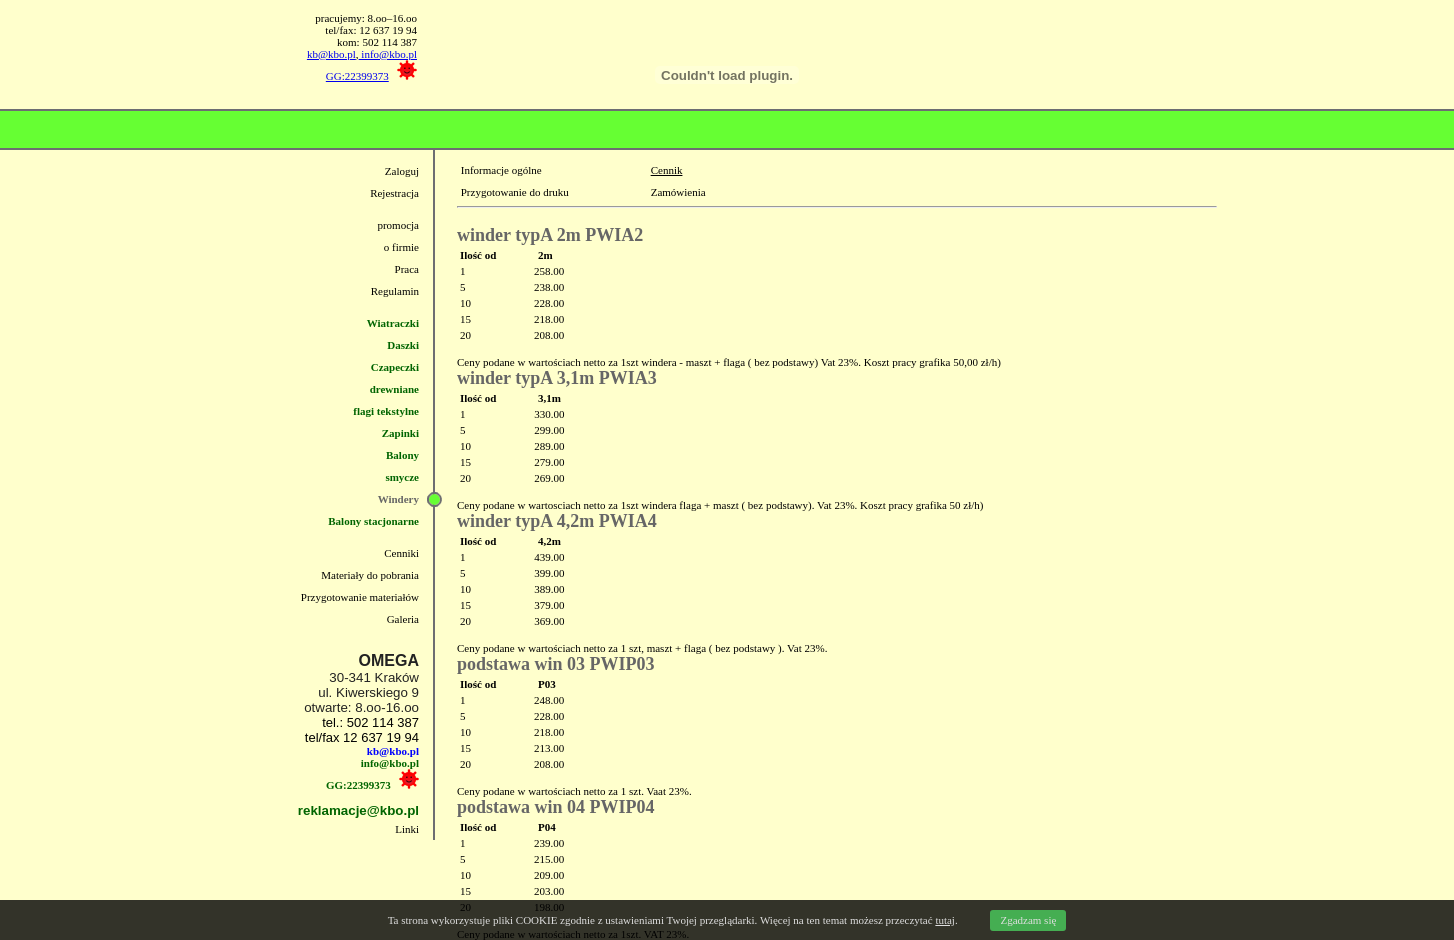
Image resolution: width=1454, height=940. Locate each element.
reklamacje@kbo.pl (358, 810)
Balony (402, 455)
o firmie (401, 247)
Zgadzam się (1028, 920)
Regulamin (395, 291)
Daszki (403, 345)
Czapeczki (395, 367)
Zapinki (400, 433)
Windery (398, 499)
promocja (398, 225)
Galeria (403, 619)
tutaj (945, 920)
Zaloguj (402, 171)
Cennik (667, 170)
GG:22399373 (357, 76)
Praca (407, 269)
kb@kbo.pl (331, 54)
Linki (407, 829)
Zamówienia (678, 192)
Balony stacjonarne (373, 521)
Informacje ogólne (501, 170)
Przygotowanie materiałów (360, 597)
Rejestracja (394, 193)
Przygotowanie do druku (515, 192)
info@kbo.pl (388, 54)
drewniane (394, 389)
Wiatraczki (393, 323)
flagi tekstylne (386, 411)
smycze (402, 477)
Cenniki (401, 553)
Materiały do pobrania (370, 575)
